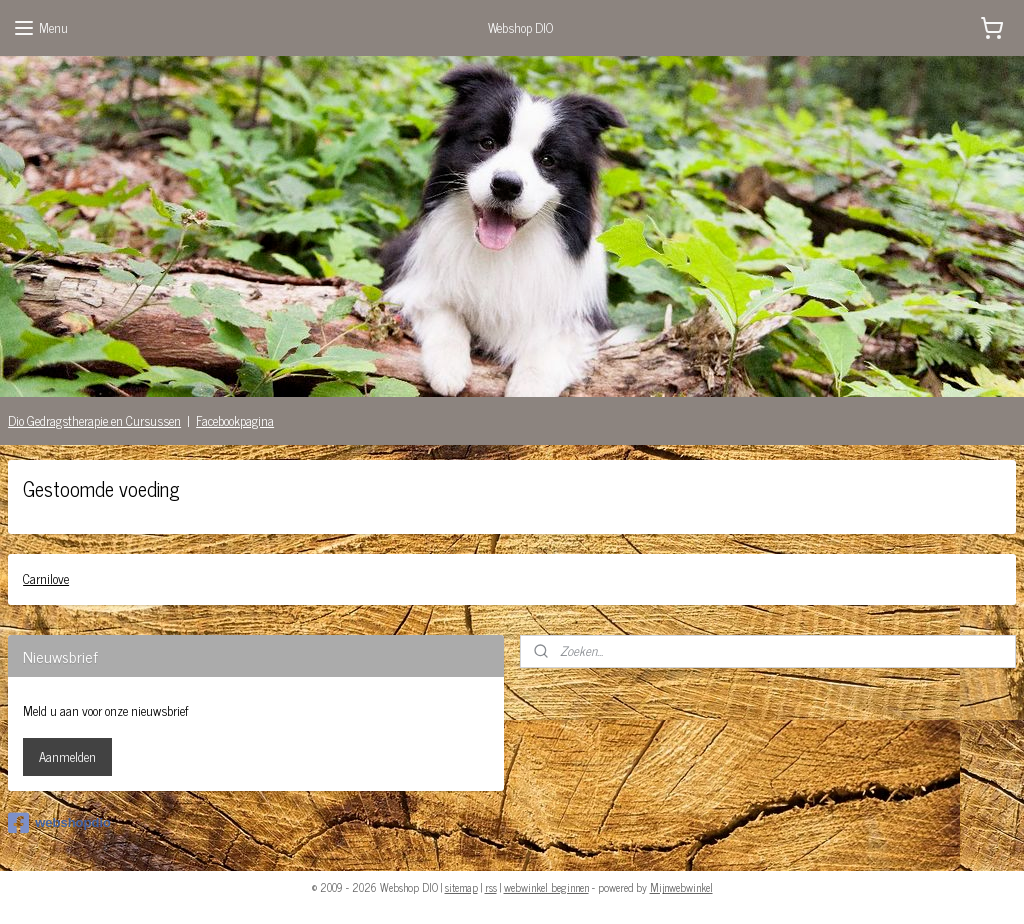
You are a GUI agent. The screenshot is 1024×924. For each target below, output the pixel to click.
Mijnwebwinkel (681, 887)
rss (491, 887)
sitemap (461, 887)
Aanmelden (67, 756)
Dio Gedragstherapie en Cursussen (94, 420)
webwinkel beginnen (546, 887)
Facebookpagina (235, 420)
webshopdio (59, 823)
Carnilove (46, 578)
